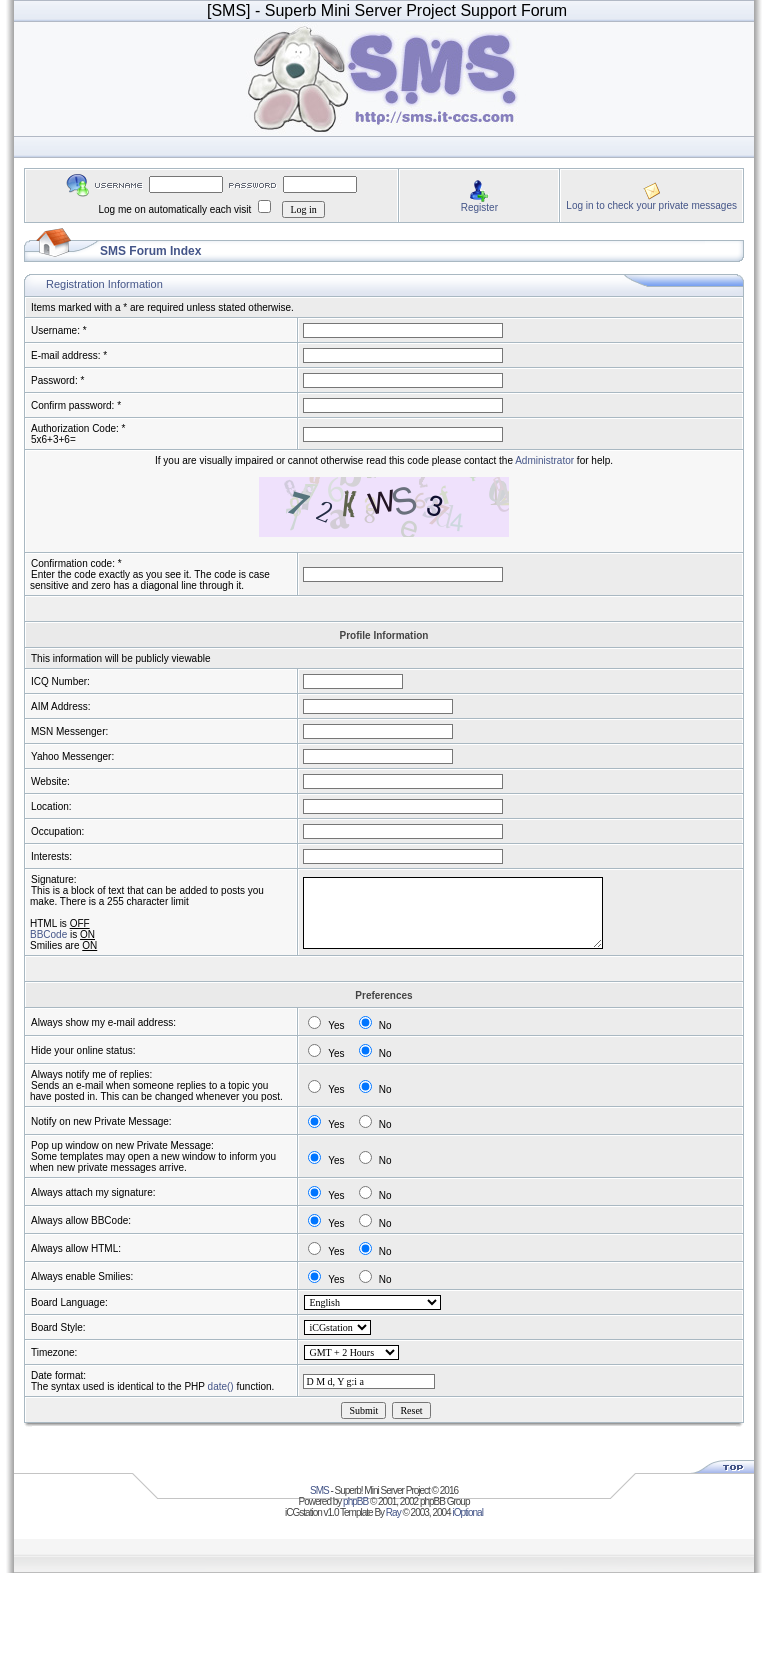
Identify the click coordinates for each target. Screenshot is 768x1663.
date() (221, 1386)
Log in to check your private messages (651, 205)
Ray (393, 1512)
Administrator (544, 460)
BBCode (48, 934)
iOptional (467, 1512)
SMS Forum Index (150, 251)
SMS (319, 1490)
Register (479, 207)
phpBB (355, 1501)
